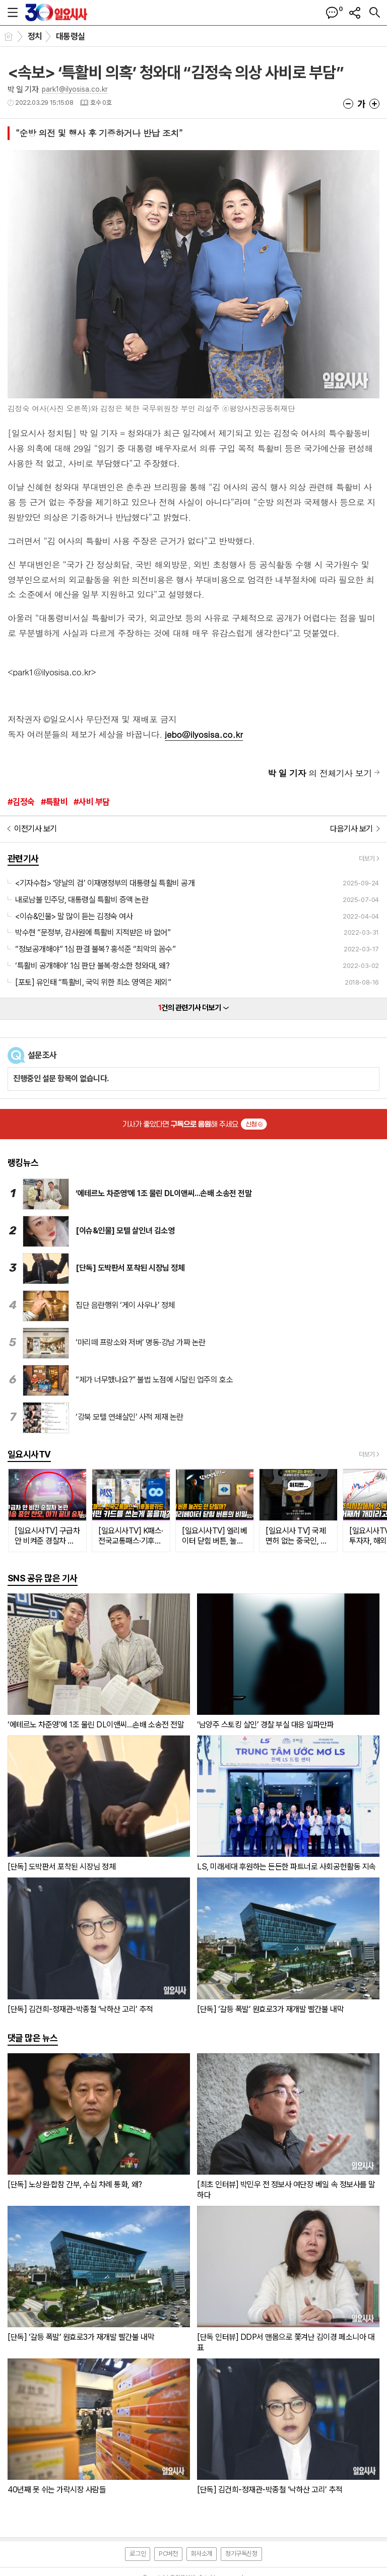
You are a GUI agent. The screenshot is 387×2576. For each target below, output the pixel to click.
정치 (35, 36)
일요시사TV (29, 1454)
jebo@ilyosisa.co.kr (204, 734)
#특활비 (54, 802)
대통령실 (70, 36)
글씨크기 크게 (374, 104)
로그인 (138, 2553)
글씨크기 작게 (348, 104)
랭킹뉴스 (23, 1162)
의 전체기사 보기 (320, 773)
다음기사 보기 (351, 828)
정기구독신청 (241, 2553)
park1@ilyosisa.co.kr (75, 89)
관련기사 (23, 858)
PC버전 (168, 2553)
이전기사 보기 (35, 828)
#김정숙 (21, 802)
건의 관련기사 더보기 (193, 1007)
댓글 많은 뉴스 (33, 2038)
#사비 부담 (92, 802)
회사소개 (201, 2553)
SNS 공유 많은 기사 (43, 1578)
